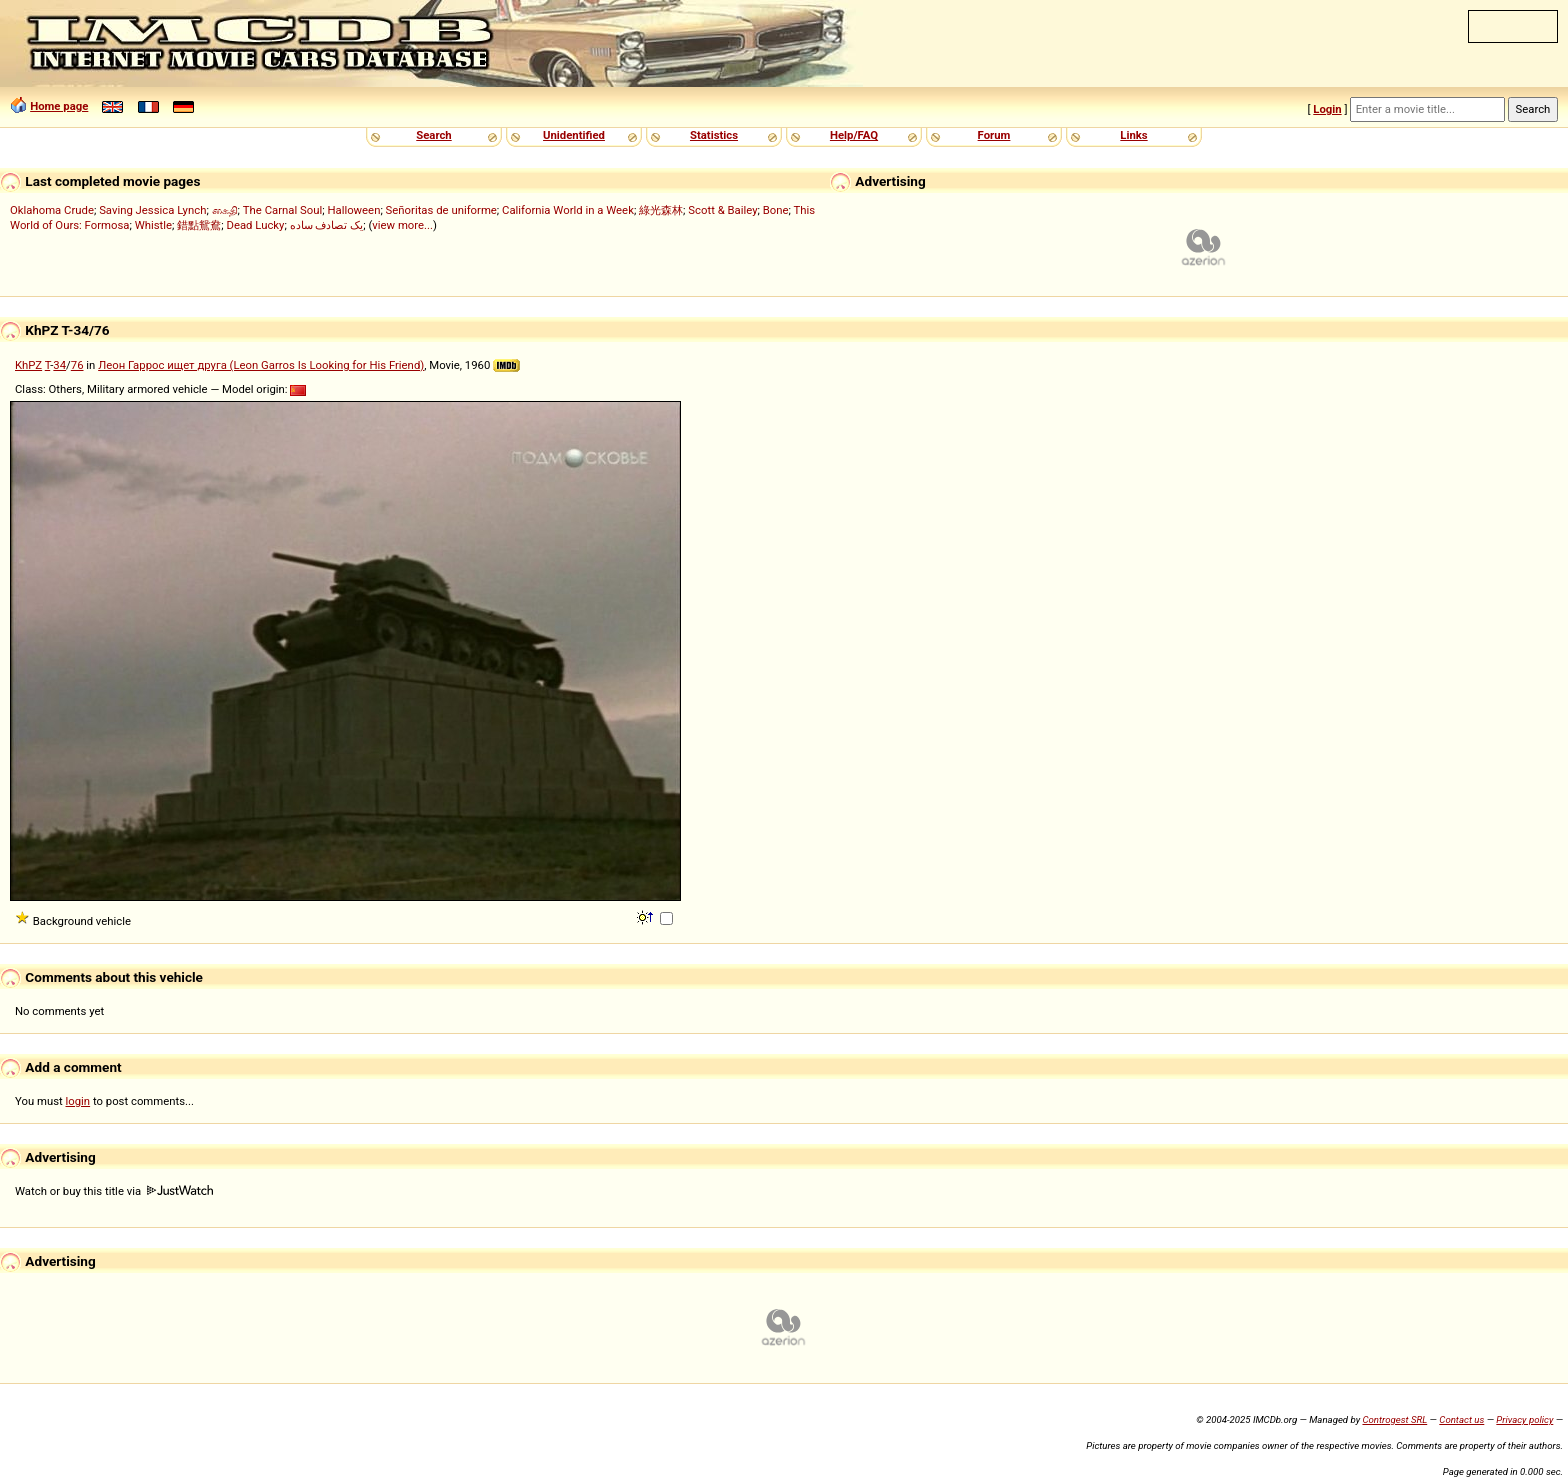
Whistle (153, 225)
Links (1133, 135)
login (78, 1101)
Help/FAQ (854, 135)
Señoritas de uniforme (441, 210)
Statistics (714, 135)
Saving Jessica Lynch (152, 210)
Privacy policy (1524, 1419)
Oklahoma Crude (52, 210)
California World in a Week (568, 210)
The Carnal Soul (282, 210)
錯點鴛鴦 (199, 225)
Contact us (1461, 1419)
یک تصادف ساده (327, 225)
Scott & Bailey (722, 210)
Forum (994, 135)
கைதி (225, 210)
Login (1327, 109)
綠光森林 (661, 210)
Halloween (353, 210)
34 (59, 365)
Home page (59, 106)
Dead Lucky (255, 225)
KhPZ (28, 365)
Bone (776, 210)
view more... (402, 225)
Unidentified (574, 135)
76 (77, 365)
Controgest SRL (1394, 1419)
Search (433, 135)
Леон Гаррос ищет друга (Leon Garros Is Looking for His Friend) (261, 365)
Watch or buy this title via (114, 1191)
